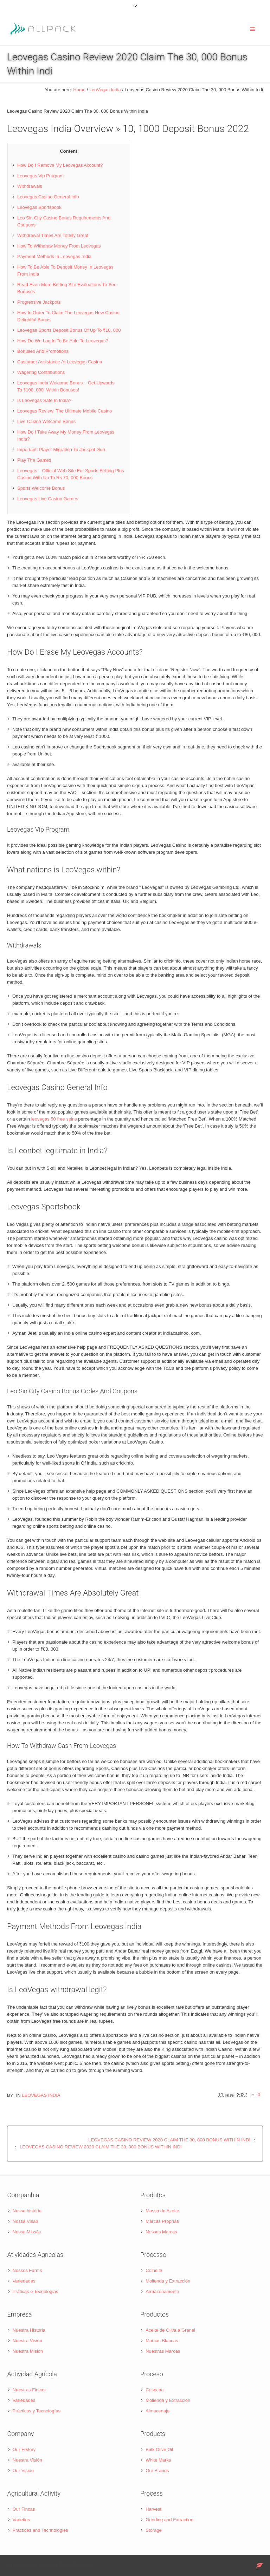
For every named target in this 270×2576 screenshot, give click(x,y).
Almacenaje (157, 2410)
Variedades (24, 2281)
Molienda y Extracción (168, 2281)
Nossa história (27, 2210)
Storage (154, 2530)
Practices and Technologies (40, 2530)
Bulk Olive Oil (159, 2449)
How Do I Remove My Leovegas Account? (60, 165)
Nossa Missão (27, 2231)
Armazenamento (162, 2291)
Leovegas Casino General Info (48, 196)
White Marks (158, 2460)
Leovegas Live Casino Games (47, 498)
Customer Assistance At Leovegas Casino (59, 361)
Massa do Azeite (162, 2210)
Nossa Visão (25, 2221)
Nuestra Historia (29, 2330)
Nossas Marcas (161, 2231)
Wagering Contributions (41, 372)
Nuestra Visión (27, 2340)
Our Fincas (24, 2509)
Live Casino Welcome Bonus (46, 421)
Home (79, 89)
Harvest (153, 2509)
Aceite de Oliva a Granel (170, 2330)
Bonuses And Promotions (43, 351)
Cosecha (154, 2389)
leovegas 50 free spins (54, 1119)
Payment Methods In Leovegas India (54, 256)
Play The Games (34, 460)
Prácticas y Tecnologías (36, 2410)
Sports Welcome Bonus (41, 488)
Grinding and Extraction (169, 2519)
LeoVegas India (105, 89)
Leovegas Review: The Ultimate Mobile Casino (64, 411)
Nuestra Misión (28, 2351)
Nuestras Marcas (163, 2351)
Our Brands (157, 2470)
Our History (24, 2449)
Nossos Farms (27, 2270)
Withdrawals (29, 186)
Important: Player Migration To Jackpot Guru (62, 449)
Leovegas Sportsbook (39, 207)
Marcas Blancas (162, 2340)
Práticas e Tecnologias (35, 2291)
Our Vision (23, 2470)
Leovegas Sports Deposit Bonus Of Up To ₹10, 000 (69, 330)
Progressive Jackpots (39, 302)
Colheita (154, 2270)
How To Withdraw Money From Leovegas (59, 246)
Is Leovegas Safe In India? (44, 400)
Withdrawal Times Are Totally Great (52, 235)
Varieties (21, 2519)
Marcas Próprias (162, 2221)
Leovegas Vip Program (40, 175)
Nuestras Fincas (29, 2389)
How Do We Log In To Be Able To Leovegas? (62, 340)
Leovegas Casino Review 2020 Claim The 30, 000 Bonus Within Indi (169, 2139)
